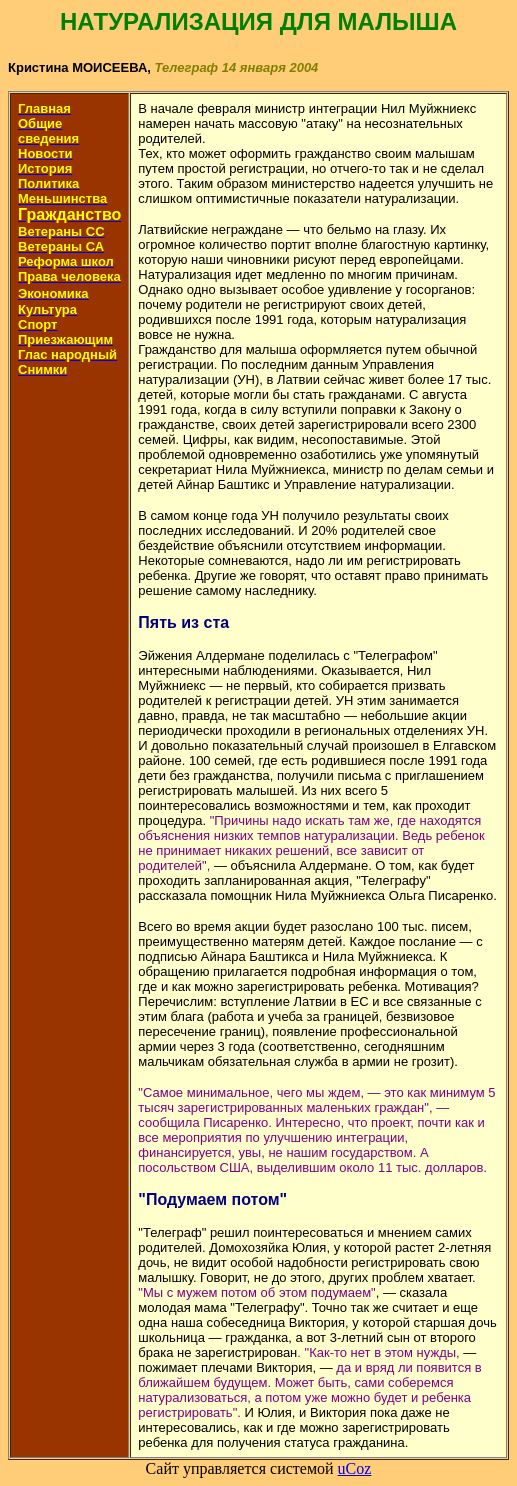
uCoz (355, 1468)
